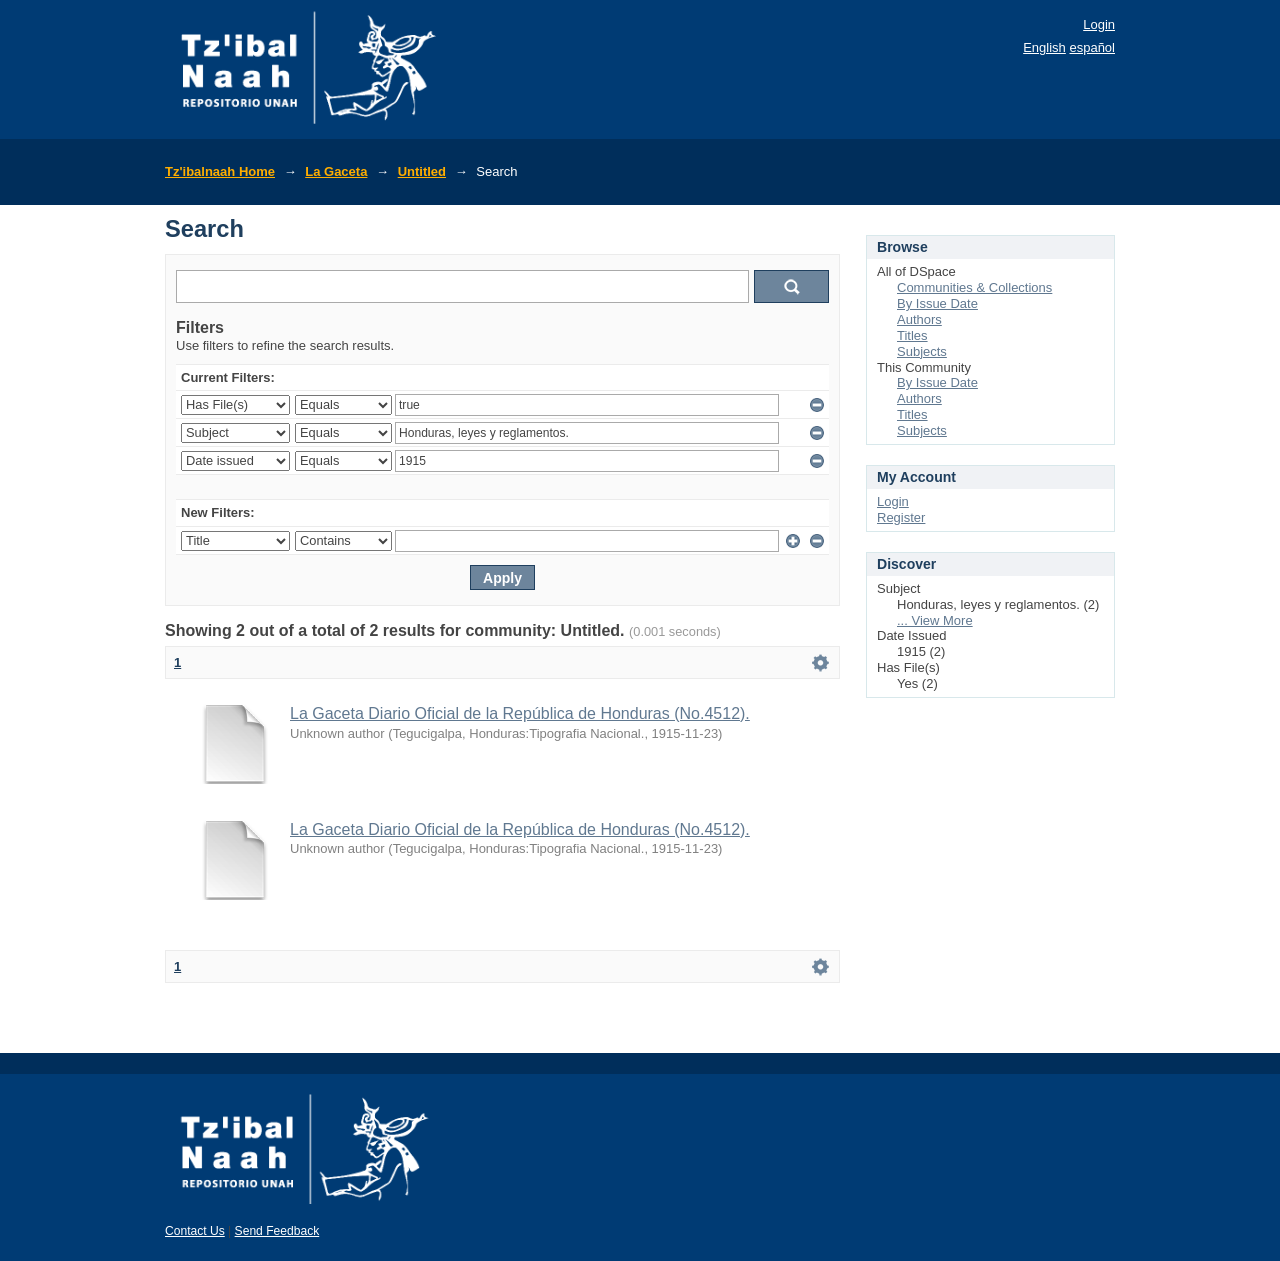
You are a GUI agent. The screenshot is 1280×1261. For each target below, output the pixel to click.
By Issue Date (937, 303)
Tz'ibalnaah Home (220, 171)
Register (901, 517)
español (1092, 47)
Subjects (922, 351)
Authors (919, 319)
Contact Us (195, 1231)
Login (1099, 24)
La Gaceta (336, 171)
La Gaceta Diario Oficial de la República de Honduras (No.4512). (520, 713)
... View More (935, 620)
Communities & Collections (974, 287)
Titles (912, 335)
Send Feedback (277, 1231)
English (1044, 47)
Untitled (422, 171)
